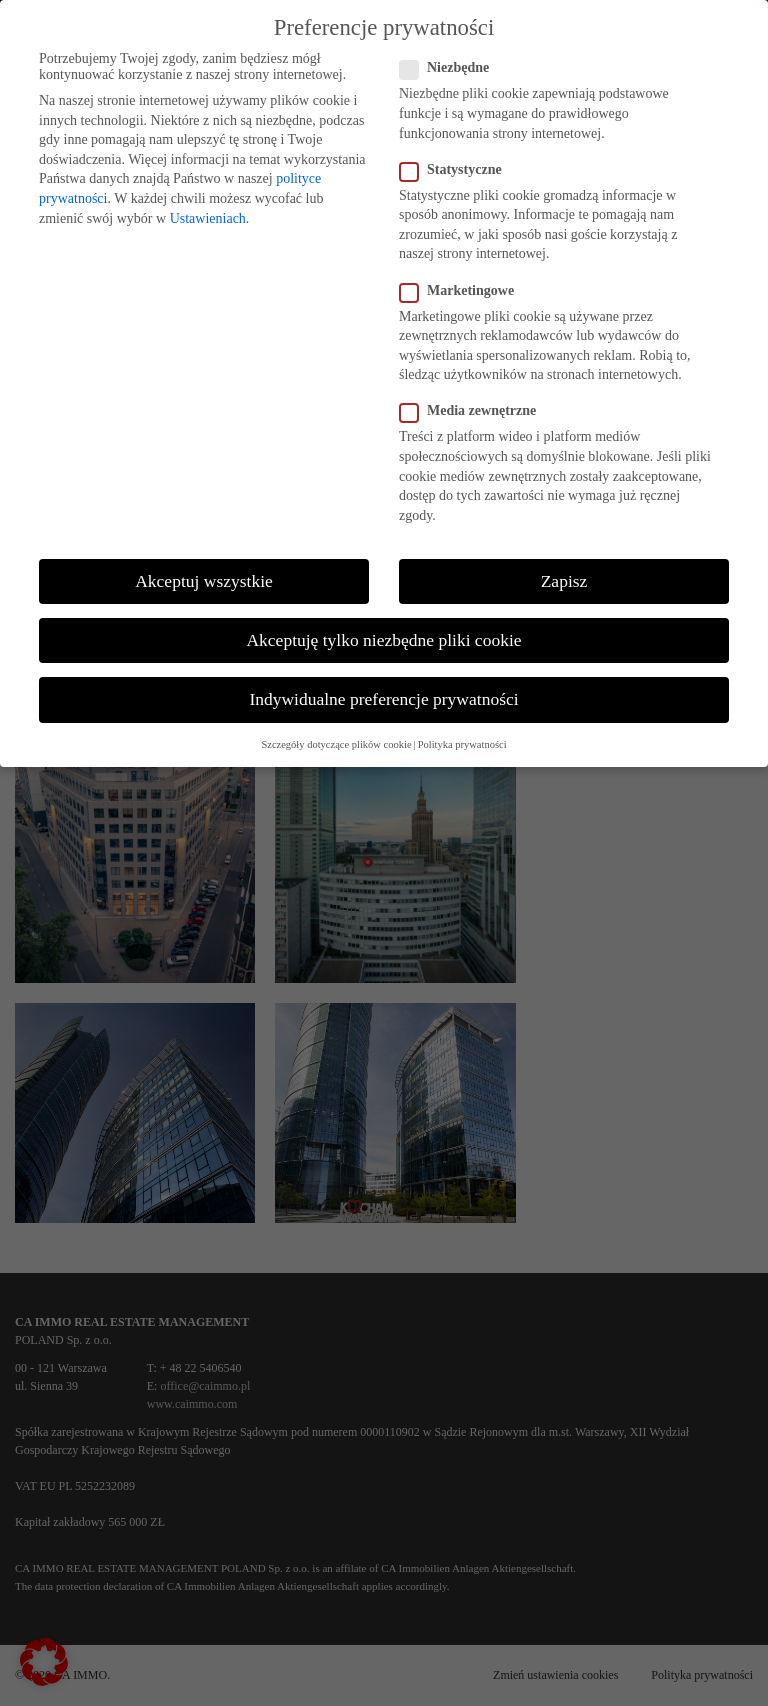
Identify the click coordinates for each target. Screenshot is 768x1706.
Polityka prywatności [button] (462, 744)
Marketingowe (465, 291)
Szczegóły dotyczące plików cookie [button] (336, 744)
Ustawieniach (208, 218)
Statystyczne (459, 170)
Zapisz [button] (564, 581)
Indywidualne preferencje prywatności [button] (383, 699)
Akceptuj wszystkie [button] (204, 581)
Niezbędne (452, 68)
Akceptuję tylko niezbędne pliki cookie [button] (383, 640)
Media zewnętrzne (476, 411)
